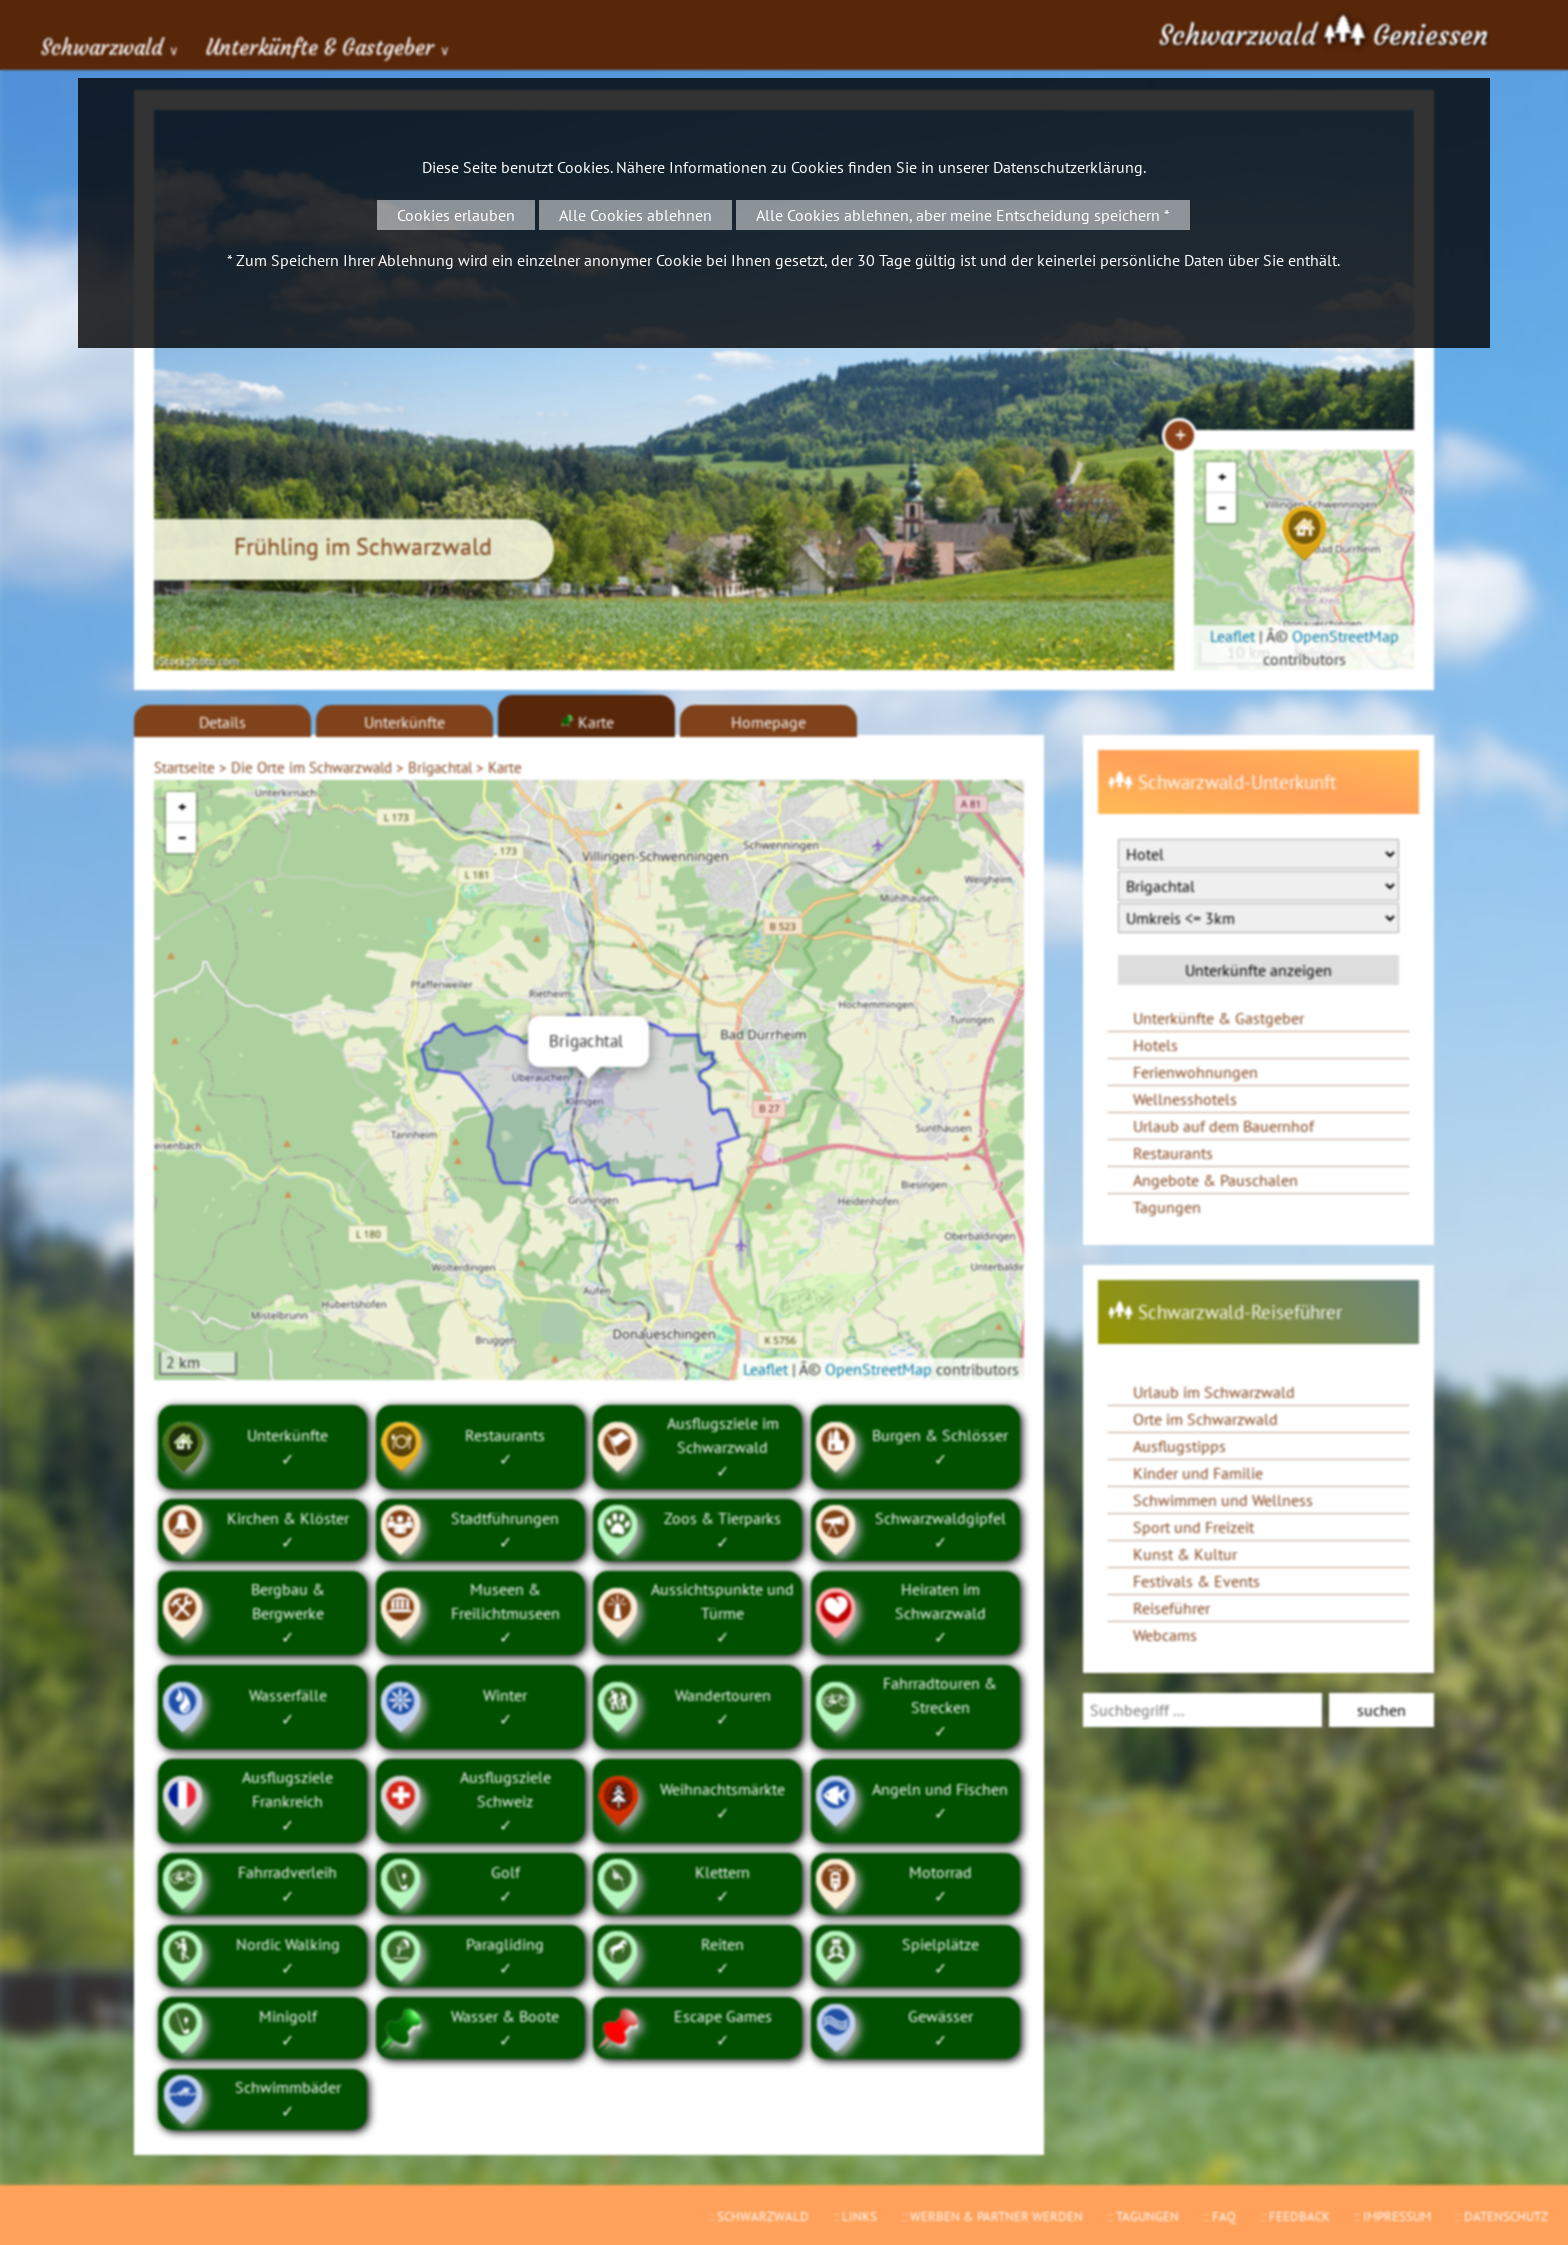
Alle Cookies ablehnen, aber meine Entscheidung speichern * (963, 215)
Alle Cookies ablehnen (635, 215)
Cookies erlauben (456, 215)
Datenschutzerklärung (1068, 167)
